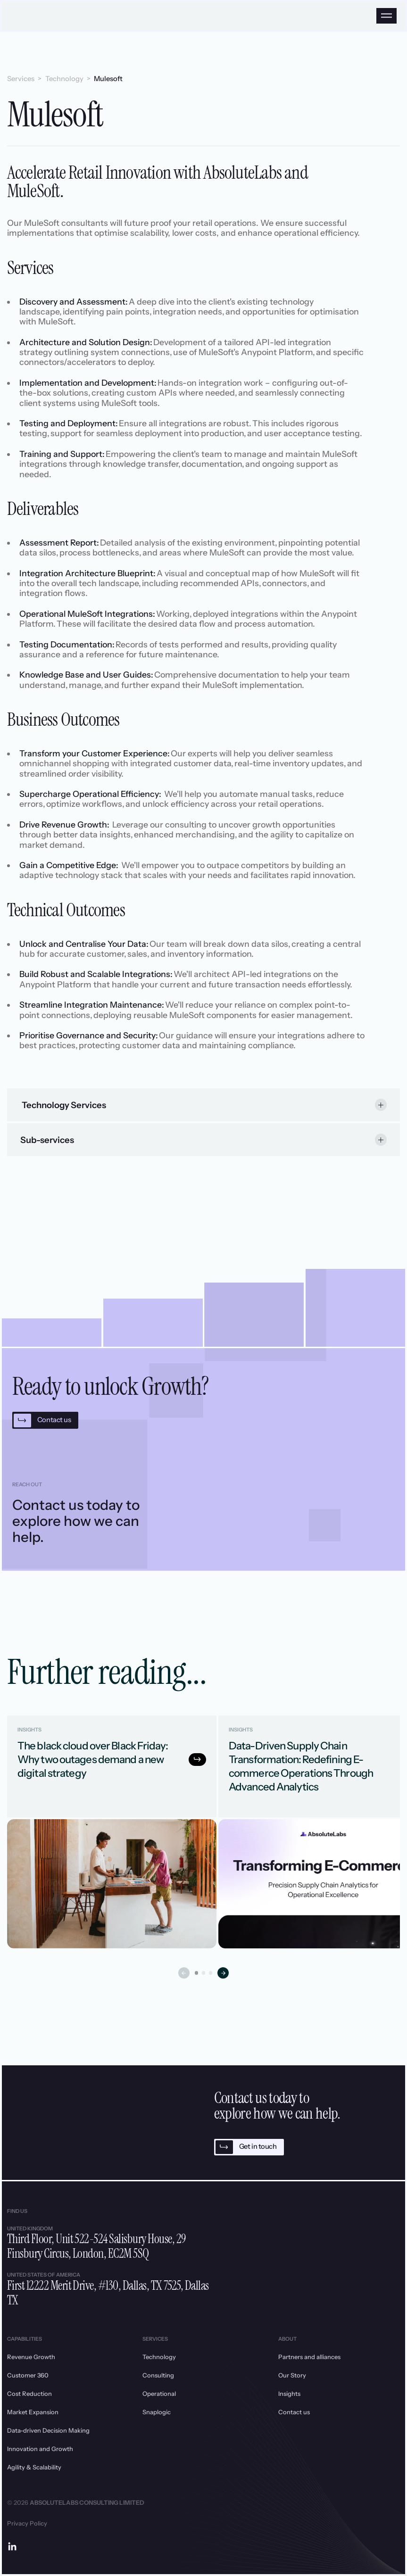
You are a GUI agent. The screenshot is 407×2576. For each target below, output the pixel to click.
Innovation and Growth (40, 2448)
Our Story (292, 2375)
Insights (289, 2393)
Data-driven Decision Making (48, 2430)
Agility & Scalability (34, 2467)
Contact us (294, 2412)
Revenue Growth (31, 2357)
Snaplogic (156, 2412)
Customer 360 (28, 2375)
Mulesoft (108, 79)
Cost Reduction (29, 2393)
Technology (64, 79)
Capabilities (24, 2339)
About (287, 2339)
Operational (159, 2393)
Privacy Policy (27, 2523)
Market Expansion (32, 2412)
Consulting (158, 2375)
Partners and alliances (309, 2357)
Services (20, 79)
